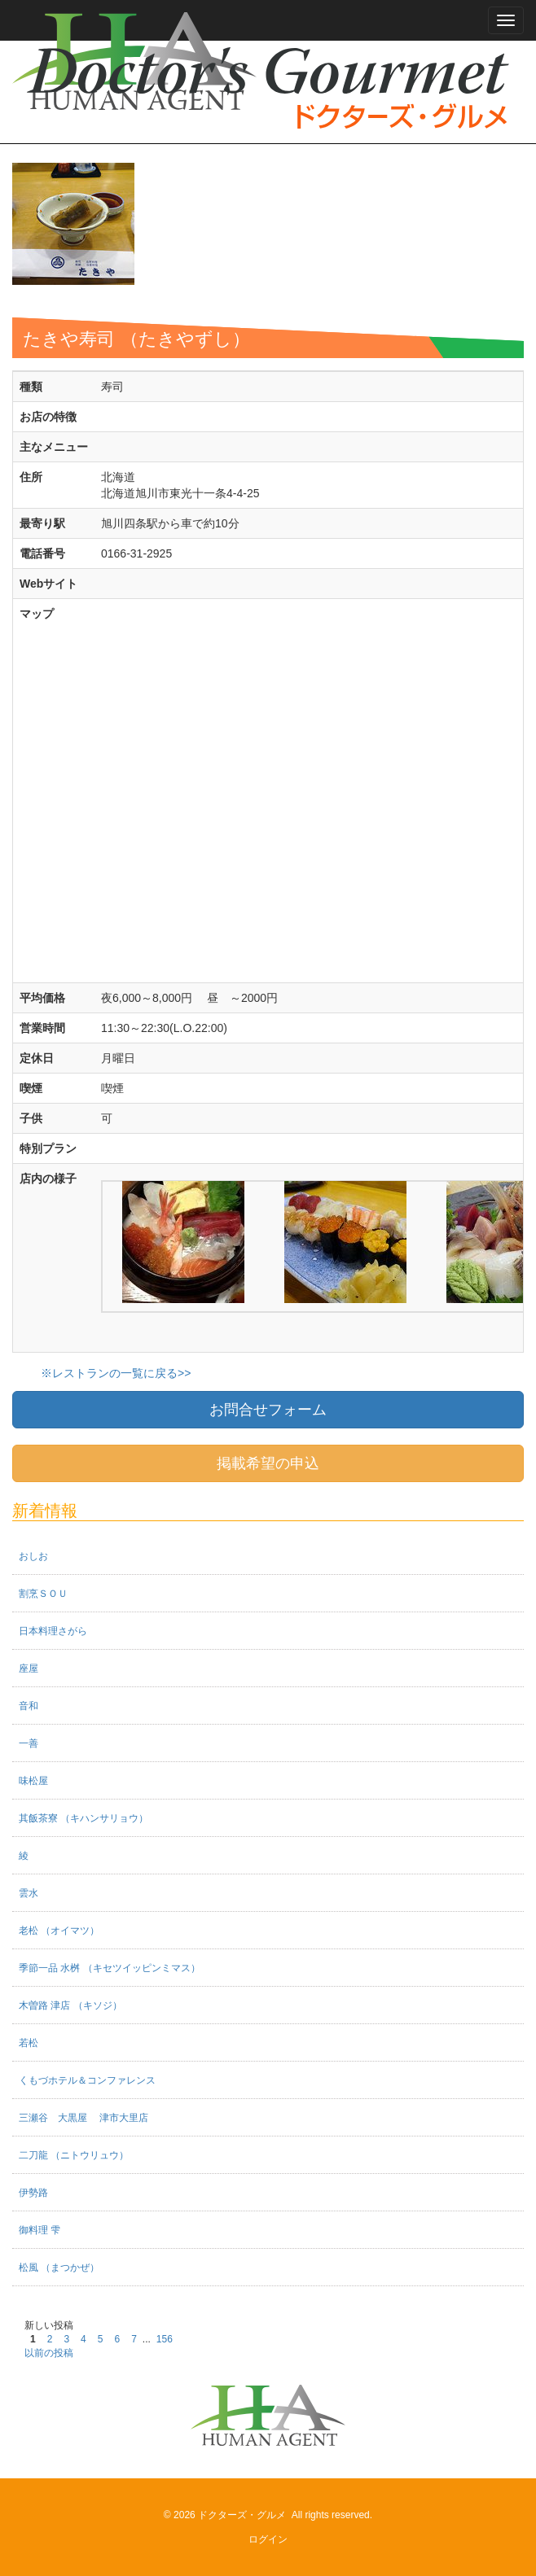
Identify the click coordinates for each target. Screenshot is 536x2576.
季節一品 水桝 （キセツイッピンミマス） (109, 1968)
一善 (28, 1743)
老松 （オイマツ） (59, 1930)
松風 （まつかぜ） (59, 2267)
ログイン (268, 2539)
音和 (28, 1706)
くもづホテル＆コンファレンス (87, 2080)
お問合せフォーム (268, 1410)
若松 (28, 2043)
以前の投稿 (48, 2353)
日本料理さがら (53, 1631)
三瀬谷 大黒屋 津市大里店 (83, 2117)
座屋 (28, 1668)
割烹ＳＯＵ (43, 1593)
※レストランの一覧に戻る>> (116, 1373)
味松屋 (33, 1781)
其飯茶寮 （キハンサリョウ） (83, 1818)
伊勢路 (33, 2192)
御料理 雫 (39, 2230)
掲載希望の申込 (268, 1463)
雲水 (28, 1893)
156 (164, 2339)
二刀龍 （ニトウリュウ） (74, 2155)
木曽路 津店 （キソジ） (70, 2005)
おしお (33, 1556)
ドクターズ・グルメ (242, 2515)
